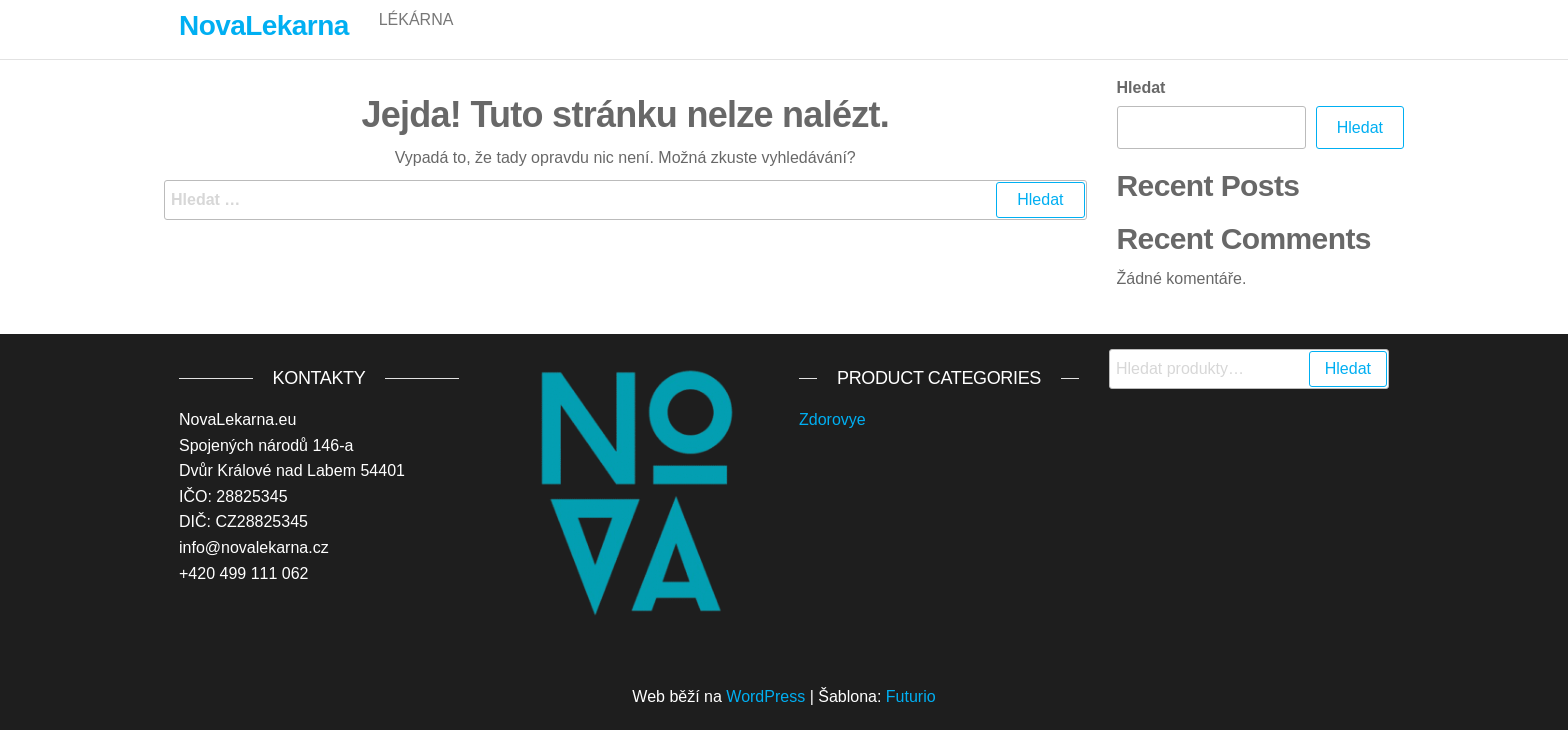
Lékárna (416, 39)
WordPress (765, 717)
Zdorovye (832, 440)
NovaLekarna (264, 25)
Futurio (911, 717)
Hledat (1141, 108)
